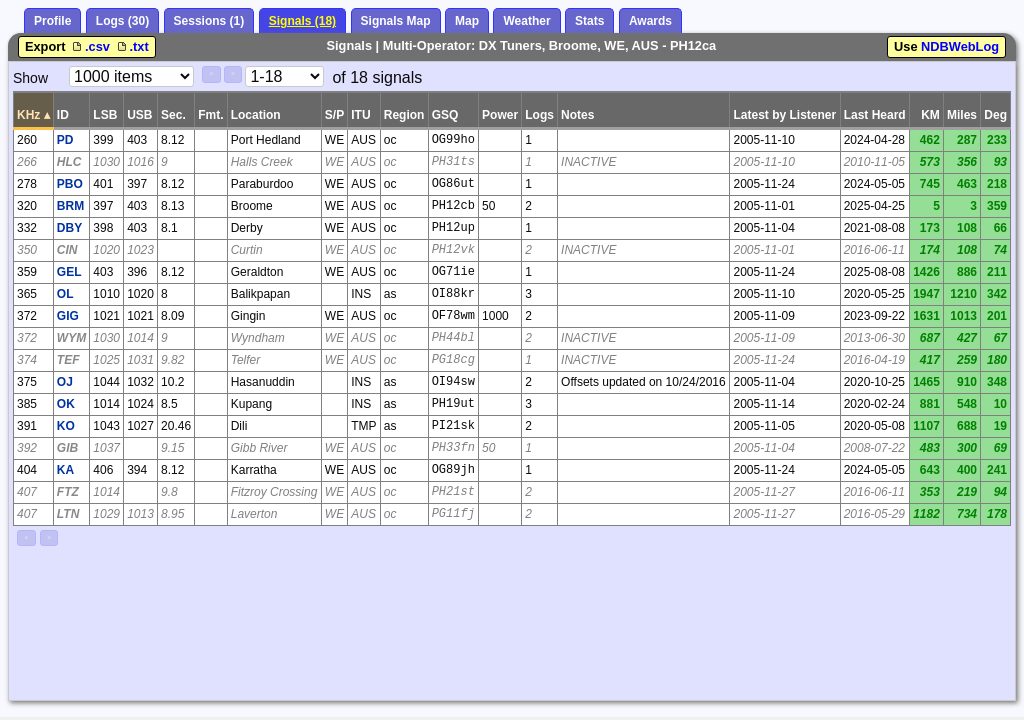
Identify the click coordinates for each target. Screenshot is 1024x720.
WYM (71, 338)
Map (467, 21)
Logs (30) (122, 21)
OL (65, 294)
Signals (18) (302, 21)
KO (66, 426)
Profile (52, 21)
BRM (70, 206)
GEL (69, 272)
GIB (67, 448)
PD (65, 140)
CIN (67, 250)
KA (65, 470)
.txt (131, 46)
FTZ (68, 492)
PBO (70, 184)
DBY (69, 228)
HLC (69, 162)
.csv (91, 46)
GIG (68, 316)
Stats (589, 21)
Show (30, 78)
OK (66, 404)
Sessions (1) (209, 21)
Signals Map (396, 21)
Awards (650, 21)
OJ (65, 382)
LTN (68, 514)
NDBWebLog (960, 46)
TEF (68, 360)
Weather (526, 21)
